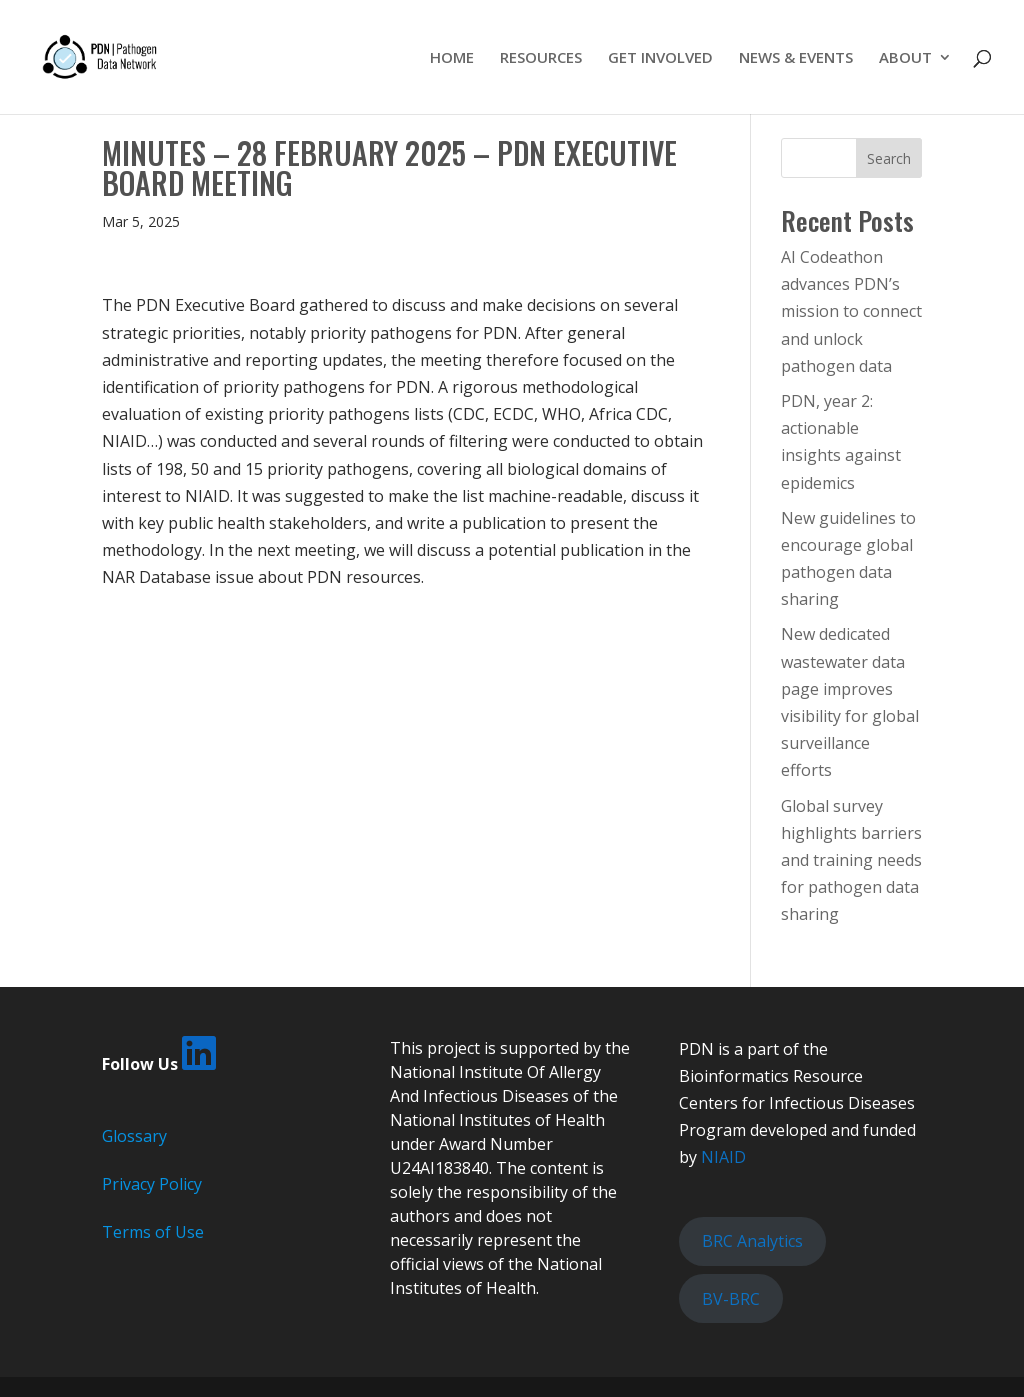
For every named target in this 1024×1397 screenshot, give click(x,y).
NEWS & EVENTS (796, 58)
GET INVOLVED (660, 58)
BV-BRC (731, 1299)
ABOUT (905, 58)
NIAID (723, 1157)
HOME (452, 58)
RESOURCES (541, 58)
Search (889, 158)
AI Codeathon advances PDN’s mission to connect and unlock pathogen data (851, 311)
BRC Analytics (752, 1241)
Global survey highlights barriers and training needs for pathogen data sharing (851, 860)
